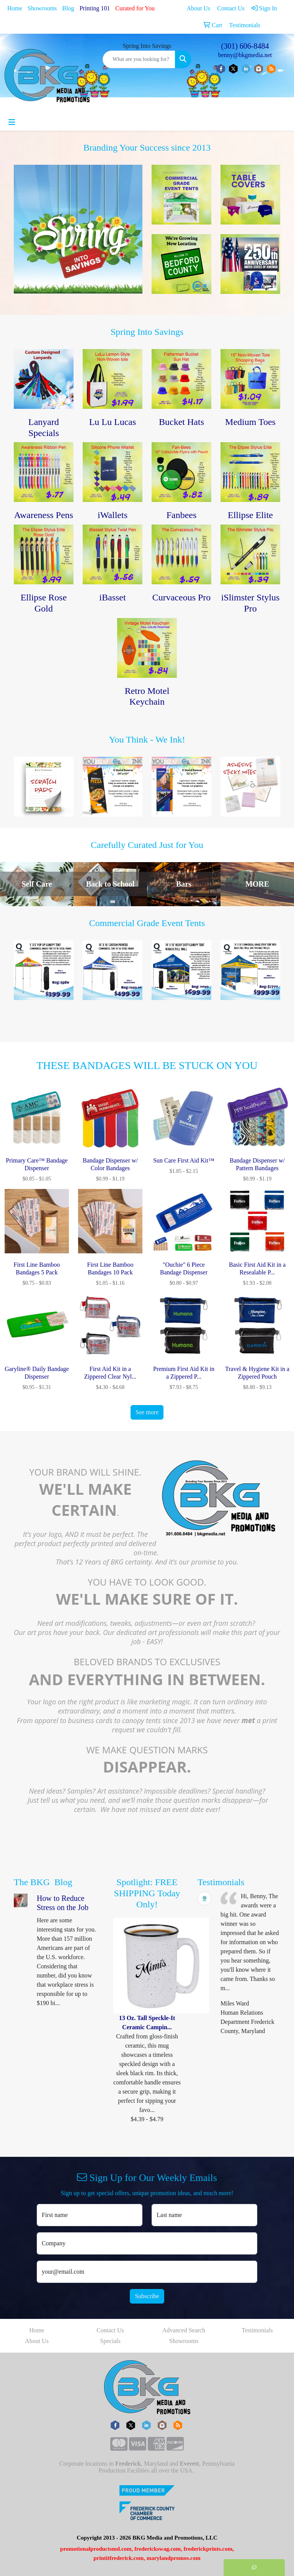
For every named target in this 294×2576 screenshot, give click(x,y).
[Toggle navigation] (12, 122)
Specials (110, 2341)
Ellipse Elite (250, 515)
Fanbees (182, 515)
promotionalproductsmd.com (96, 2549)
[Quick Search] (139, 59)
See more (147, 1412)
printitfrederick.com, (119, 2558)
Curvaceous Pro (181, 597)
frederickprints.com (208, 2549)
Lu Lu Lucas (112, 422)
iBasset (112, 597)
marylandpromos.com (174, 2558)
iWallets (112, 515)
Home (14, 8)
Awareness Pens (43, 515)
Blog (68, 8)
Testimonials (257, 2330)
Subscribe (147, 2296)
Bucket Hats (181, 422)
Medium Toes (250, 422)
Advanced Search (183, 2330)
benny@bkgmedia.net (245, 55)
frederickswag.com (157, 2549)
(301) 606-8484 (245, 46)
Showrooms (42, 8)
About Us (37, 2341)
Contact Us (110, 2330)
